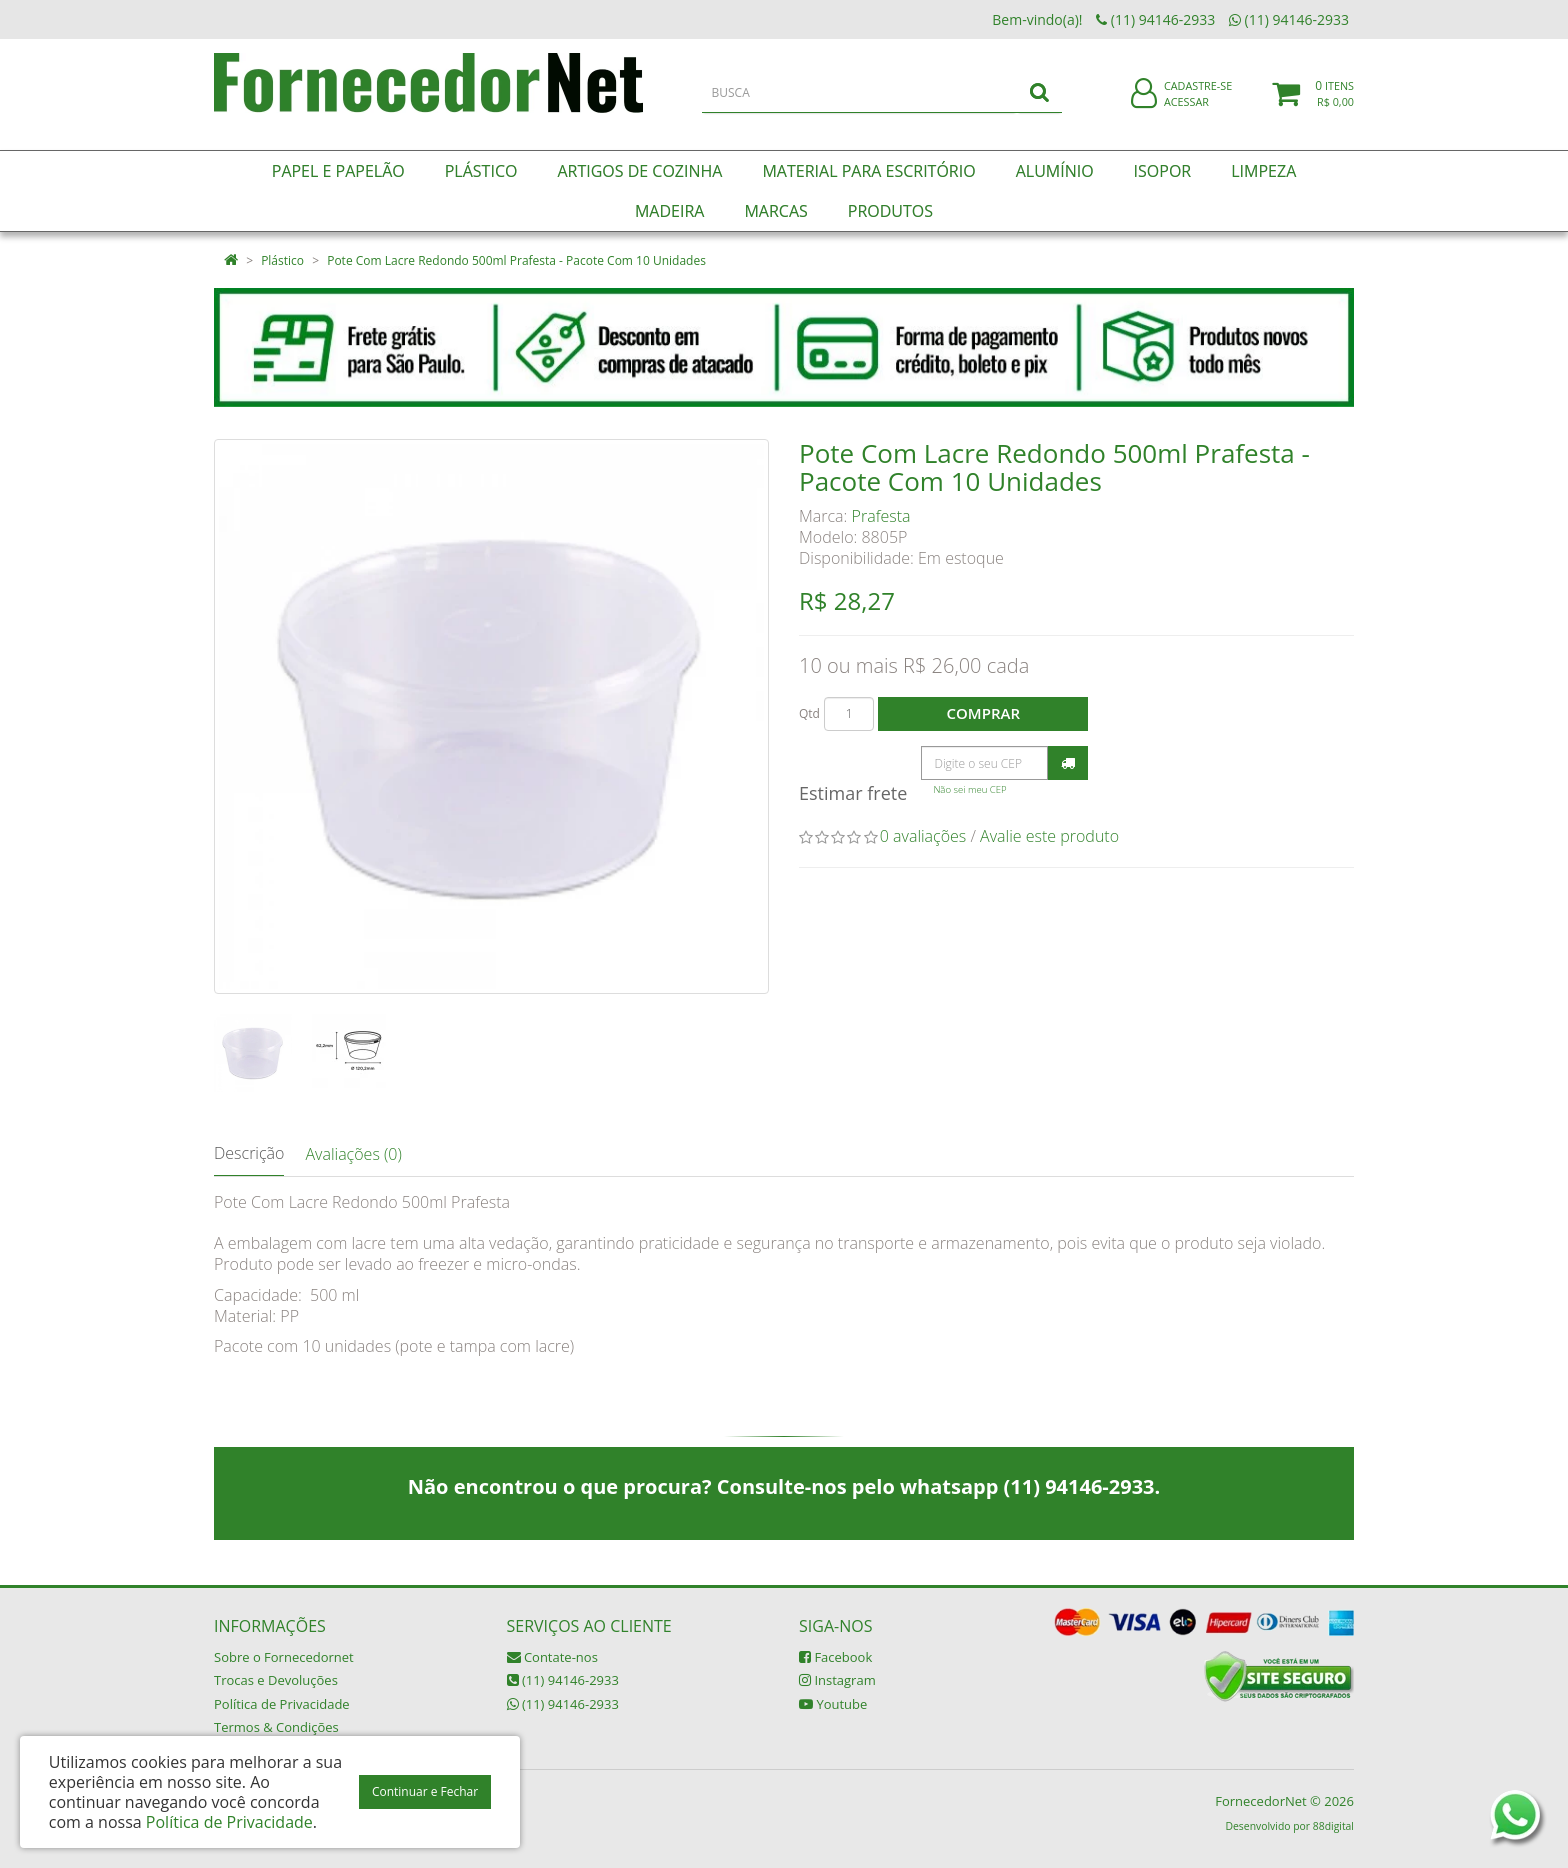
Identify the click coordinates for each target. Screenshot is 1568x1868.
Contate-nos (552, 1657)
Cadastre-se (1198, 97)
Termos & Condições (276, 1727)
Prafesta (881, 516)
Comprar (983, 713)
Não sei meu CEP (969, 789)
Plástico (282, 260)
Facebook (835, 1657)
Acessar (1186, 113)
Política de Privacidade (282, 1704)
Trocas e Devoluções (276, 1680)
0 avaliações (923, 836)
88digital (1333, 1826)
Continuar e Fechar (425, 1791)
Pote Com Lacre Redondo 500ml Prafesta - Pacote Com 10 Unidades (516, 260)
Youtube (833, 1704)
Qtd (809, 713)
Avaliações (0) (353, 1154)
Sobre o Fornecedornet (284, 1657)
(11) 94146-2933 (563, 1680)
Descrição (249, 1153)
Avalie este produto (1049, 836)
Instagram (837, 1680)
